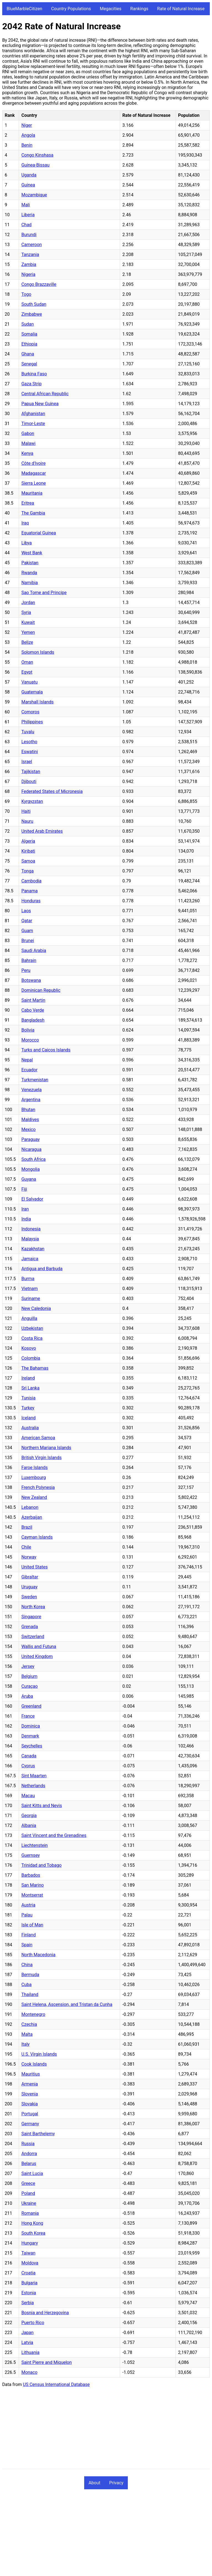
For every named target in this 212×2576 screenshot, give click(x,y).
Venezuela (31, 1089)
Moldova (29, 2263)
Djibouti (28, 781)
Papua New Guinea (40, 403)
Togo (26, 294)
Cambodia (31, 881)
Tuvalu (27, 731)
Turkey (27, 1407)
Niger (26, 125)
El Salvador (32, 1199)
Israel (26, 761)
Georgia (28, 1815)
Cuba (26, 1984)
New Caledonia (36, 1308)
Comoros (30, 711)
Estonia (28, 2292)
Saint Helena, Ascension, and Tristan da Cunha (66, 2004)
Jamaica (29, 1258)
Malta (27, 2034)
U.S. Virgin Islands (39, 2054)
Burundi (28, 234)
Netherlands (33, 1785)
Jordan (28, 602)
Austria (28, 1905)
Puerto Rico (32, 2322)
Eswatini (29, 751)
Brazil (26, 1527)
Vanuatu (29, 682)
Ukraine (28, 2203)
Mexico (28, 1129)
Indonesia (31, 1229)
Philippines (32, 721)
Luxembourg (33, 1477)
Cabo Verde (32, 1010)
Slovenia (29, 2094)
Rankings (139, 8)
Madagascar (33, 473)
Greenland (31, 1706)
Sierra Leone (33, 483)
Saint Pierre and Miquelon (46, 2362)
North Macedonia (38, 1954)
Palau (26, 1915)
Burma (27, 1278)
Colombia (30, 1358)
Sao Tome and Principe (44, 592)
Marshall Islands (37, 702)
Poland (28, 2193)
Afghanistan (33, 413)
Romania (30, 2213)
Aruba (27, 1696)
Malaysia (30, 1238)
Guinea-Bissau (35, 165)
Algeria (28, 841)
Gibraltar (29, 1577)
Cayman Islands (36, 1537)
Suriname (30, 1298)
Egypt (26, 672)
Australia (30, 1427)
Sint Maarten (33, 1775)
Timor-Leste (33, 423)
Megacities (110, 8)
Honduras (30, 900)
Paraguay (30, 1139)
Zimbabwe (31, 314)
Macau (28, 1795)
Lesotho (29, 741)
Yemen (28, 632)
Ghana (27, 354)
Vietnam (29, 1288)
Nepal (27, 1059)
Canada (28, 1755)
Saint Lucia (32, 2173)
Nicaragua (31, 1149)
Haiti (25, 811)
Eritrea (27, 503)
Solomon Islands (37, 652)
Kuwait (28, 622)
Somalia (29, 334)
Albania (28, 1825)
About (94, 2482)
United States (34, 1567)
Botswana (31, 980)
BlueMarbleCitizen (24, 8)
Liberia (28, 214)
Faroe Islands (34, 1467)
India (26, 1219)
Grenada (29, 1626)
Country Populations (71, 8)
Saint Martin (33, 1000)
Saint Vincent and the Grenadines (53, 1835)
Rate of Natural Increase (181, 8)
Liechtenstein (34, 1845)
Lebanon (29, 1507)
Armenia (29, 2084)
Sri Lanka (30, 1388)
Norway (28, 1557)
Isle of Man (32, 1925)
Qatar (26, 920)
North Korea (33, 1606)
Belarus (28, 2163)
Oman (27, 662)
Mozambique (34, 194)
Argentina (30, 1099)
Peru (25, 970)
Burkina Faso (34, 373)
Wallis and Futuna (38, 1646)
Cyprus (28, 1765)
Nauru (27, 821)
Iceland (28, 1417)
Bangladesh (32, 1020)
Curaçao (29, 1686)
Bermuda (30, 1974)
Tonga (27, 871)
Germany (30, 2123)
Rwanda (29, 572)
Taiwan (28, 2253)
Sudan (27, 324)
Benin (26, 145)
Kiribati (28, 851)
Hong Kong (32, 2223)
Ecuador (29, 1069)
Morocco (30, 1040)
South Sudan (33, 304)
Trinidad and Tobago (41, 1865)
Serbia (27, 2302)
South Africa (33, 1159)
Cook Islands (34, 2064)
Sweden (29, 1596)
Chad (26, 224)
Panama (29, 890)
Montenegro (33, 2014)
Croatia (28, 2273)
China (27, 1964)
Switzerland (32, 1636)
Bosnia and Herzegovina (45, 2312)
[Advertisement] (106, 2430)
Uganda (28, 175)
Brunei (27, 940)
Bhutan (28, 1109)
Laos (26, 910)
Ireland (28, 1378)
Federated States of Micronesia (52, 791)
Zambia (28, 264)
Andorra (29, 2153)
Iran (25, 1209)
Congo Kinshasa (37, 155)
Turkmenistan (34, 1079)
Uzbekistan (32, 1328)
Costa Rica (32, 1338)
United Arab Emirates (42, 831)
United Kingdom (37, 1656)
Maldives (30, 1119)
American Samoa (38, 1437)
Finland (28, 1934)
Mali (25, 204)
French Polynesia (38, 1487)
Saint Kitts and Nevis (41, 1805)
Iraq (25, 523)
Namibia (29, 582)
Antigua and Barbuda (41, 1268)
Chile (26, 1547)
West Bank (31, 552)
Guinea (28, 185)
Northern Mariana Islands (46, 1447)
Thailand (29, 1994)
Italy (25, 2044)
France (28, 1716)
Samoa (28, 861)
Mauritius (30, 2074)
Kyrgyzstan (32, 801)
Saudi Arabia (33, 950)
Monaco (29, 2372)
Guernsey (30, 1855)
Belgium (29, 1676)
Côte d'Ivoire (33, 463)
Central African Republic (44, 393)
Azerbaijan (31, 1517)
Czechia (29, 2024)
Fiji (24, 1189)
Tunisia (28, 1398)
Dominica (30, 1726)
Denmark (30, 1736)
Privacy (116, 2482)
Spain (26, 1944)
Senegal (29, 364)
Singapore (31, 1616)
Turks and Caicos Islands (45, 1050)
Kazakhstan (32, 1248)
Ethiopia (29, 344)
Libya (26, 542)
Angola (28, 135)
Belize (27, 642)
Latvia (27, 2342)
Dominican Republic (40, 990)
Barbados (30, 1875)
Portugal (29, 2113)
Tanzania (30, 254)
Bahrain (28, 960)
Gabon (27, 433)
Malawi (28, 443)
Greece (28, 2183)
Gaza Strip (31, 383)
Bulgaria (29, 2282)
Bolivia (27, 1030)
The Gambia (33, 513)
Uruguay (29, 1586)
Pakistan (29, 562)
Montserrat (32, 1895)
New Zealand (34, 1497)
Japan (27, 2332)
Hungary (29, 2243)
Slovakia (29, 2103)
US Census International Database (56, 2384)
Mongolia (30, 1169)
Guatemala (32, 692)
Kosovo (28, 1348)
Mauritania (31, 493)
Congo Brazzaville (38, 284)
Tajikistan (30, 771)
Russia (28, 2143)
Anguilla (29, 1318)
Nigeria (28, 274)
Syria (26, 612)
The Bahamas (34, 1368)
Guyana (28, 1179)
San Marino (32, 1885)
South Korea (33, 2233)
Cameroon (31, 244)
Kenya (27, 453)
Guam (27, 930)
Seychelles (31, 1746)
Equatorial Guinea (38, 533)
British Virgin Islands (41, 1457)
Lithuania (30, 2352)
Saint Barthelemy (38, 2133)
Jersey (27, 1666)
